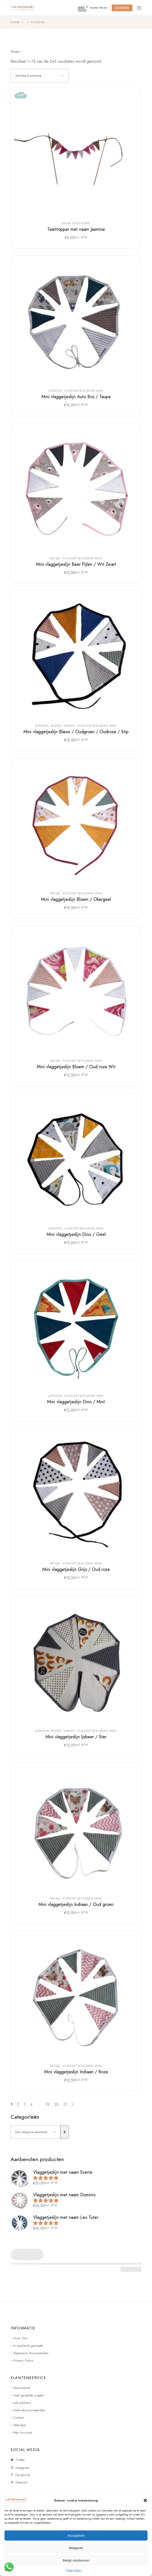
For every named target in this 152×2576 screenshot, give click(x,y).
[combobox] (39, 75)
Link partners (22, 2402)
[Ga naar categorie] (64, 2132)
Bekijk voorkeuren (76, 2560)
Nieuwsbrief (21, 2387)
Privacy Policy (74, 2570)
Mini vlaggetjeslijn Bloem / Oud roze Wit (76, 1067)
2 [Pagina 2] (18, 2104)
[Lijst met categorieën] (35, 2132)
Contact (18, 2417)
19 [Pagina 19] (47, 2104)
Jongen (55, 391)
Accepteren (76, 2535)
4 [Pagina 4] (31, 2104)
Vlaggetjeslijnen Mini (83, 391)
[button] (145, 2500)
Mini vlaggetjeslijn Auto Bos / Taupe (76, 396)
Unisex (69, 726)
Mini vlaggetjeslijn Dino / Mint (76, 1402)
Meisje (55, 558)
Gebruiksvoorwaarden (29, 2410)
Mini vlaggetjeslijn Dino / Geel (76, 1234)
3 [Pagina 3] (25, 2104)
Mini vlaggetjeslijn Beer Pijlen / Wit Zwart (76, 564)
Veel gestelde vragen (28, 2395)
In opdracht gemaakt (28, 2345)
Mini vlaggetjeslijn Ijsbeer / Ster (76, 1737)
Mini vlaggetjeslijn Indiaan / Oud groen (76, 1904)
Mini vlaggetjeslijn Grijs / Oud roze (76, 1569)
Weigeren (76, 2548)
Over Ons (20, 2338)
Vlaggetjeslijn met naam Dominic (64, 2195)
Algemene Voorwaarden (30, 2353)
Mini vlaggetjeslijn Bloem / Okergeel (76, 899)
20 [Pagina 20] (56, 2104)
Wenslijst (19, 2425)
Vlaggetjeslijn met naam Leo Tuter (65, 2217)
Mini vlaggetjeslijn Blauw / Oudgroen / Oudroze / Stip (76, 731)
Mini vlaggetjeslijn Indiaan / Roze (76, 2072)
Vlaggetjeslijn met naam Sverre (62, 2172)
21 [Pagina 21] (65, 2104)
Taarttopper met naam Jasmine (76, 229)
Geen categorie (76, 223)
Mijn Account (22, 2432)
